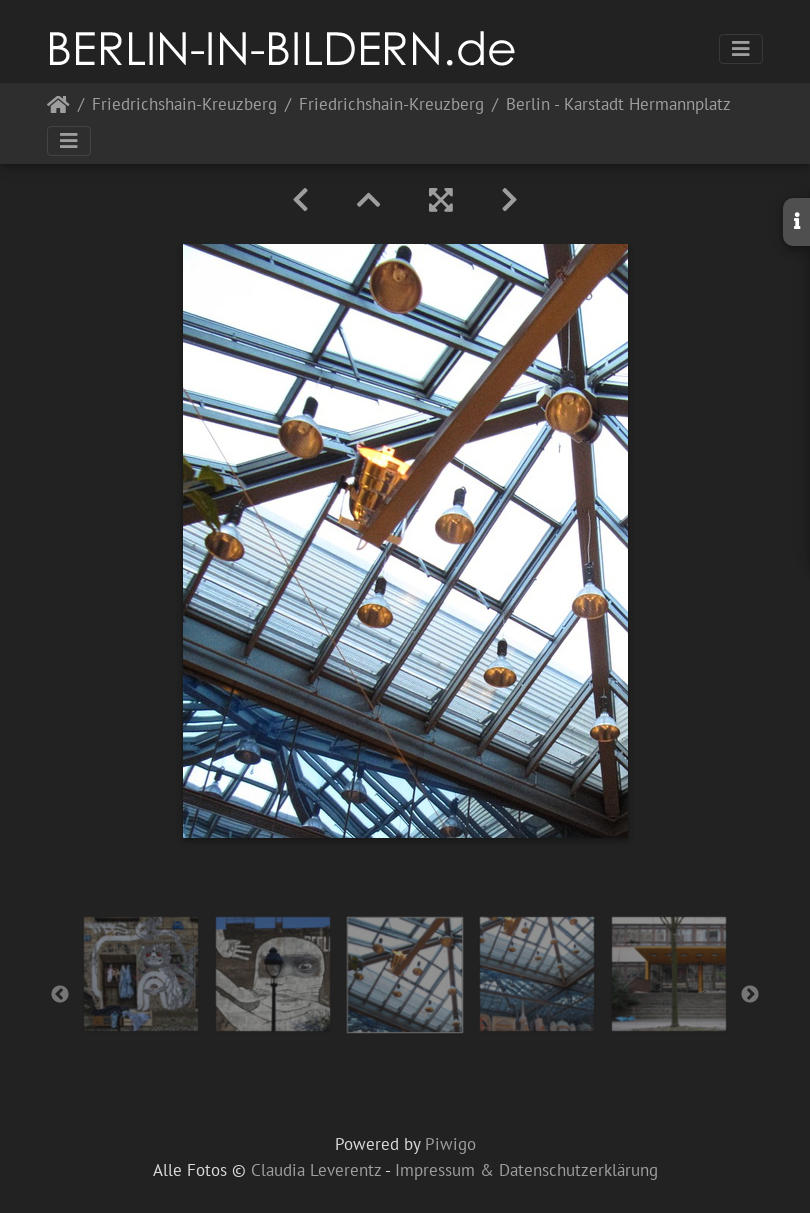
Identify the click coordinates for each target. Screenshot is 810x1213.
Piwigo (450, 1144)
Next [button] (750, 995)
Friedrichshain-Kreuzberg (184, 105)
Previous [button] (60, 995)
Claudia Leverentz (316, 1170)
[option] (141, 974)
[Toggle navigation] (741, 49)
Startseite (58, 108)
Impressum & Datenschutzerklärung (526, 1170)
